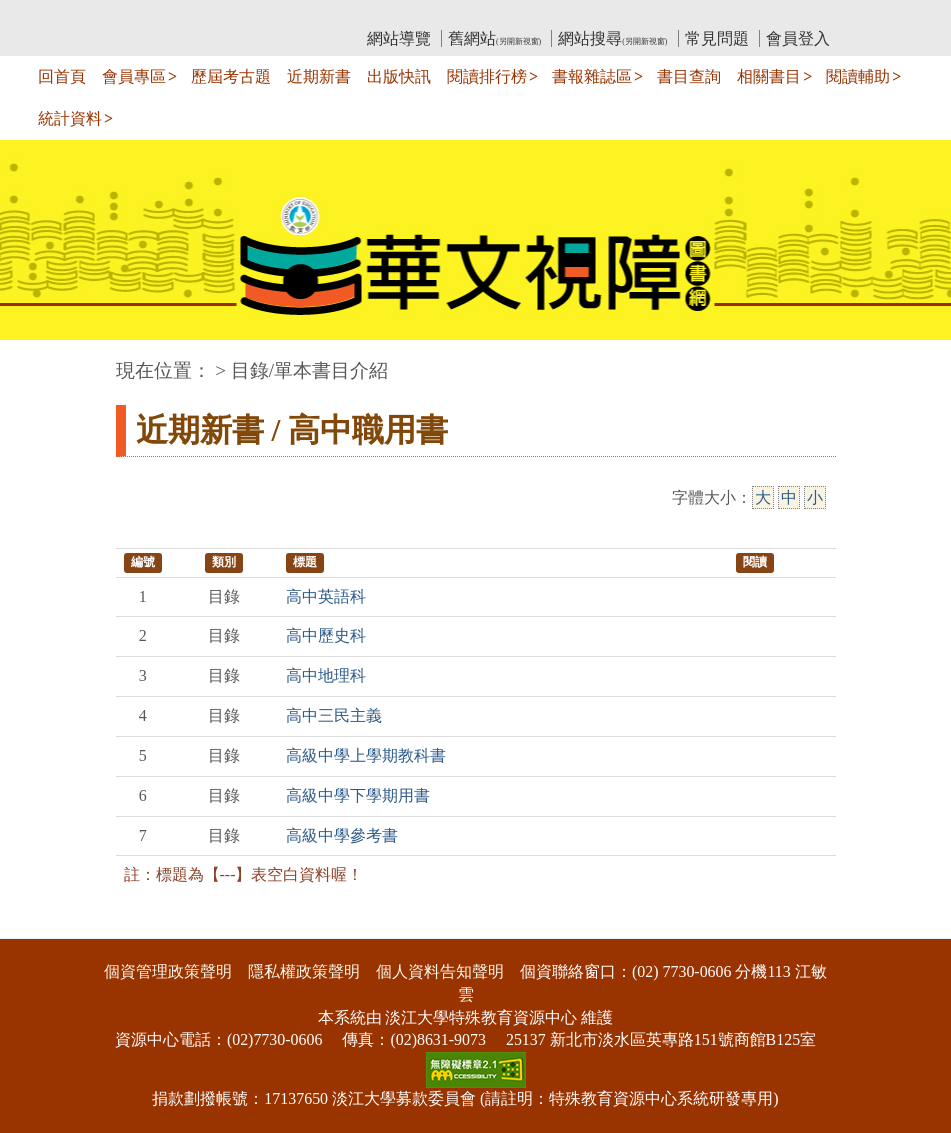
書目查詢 (689, 76)
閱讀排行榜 (487, 76)
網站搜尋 (612, 38)
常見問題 (717, 38)
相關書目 (769, 76)
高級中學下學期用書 (358, 795)
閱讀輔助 (858, 76)
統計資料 (70, 118)
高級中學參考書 (342, 835)
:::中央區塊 (38, 360)
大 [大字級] (763, 497)
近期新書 (319, 76)
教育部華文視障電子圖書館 (293, 15)
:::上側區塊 (154, 15)
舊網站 (494, 38)
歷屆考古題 (231, 76)
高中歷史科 (326, 635)
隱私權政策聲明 (304, 971)
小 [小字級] (815, 497)
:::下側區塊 (38, 925)
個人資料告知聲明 (440, 971)
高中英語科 (326, 596)
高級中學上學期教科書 (366, 755)
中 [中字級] (789, 497)
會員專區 (134, 76)
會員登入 (798, 38)
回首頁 (62, 76)
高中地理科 (326, 675)
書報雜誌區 (592, 76)
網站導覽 (399, 38)
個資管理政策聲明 (168, 971)
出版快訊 (399, 76)
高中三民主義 (334, 715)
